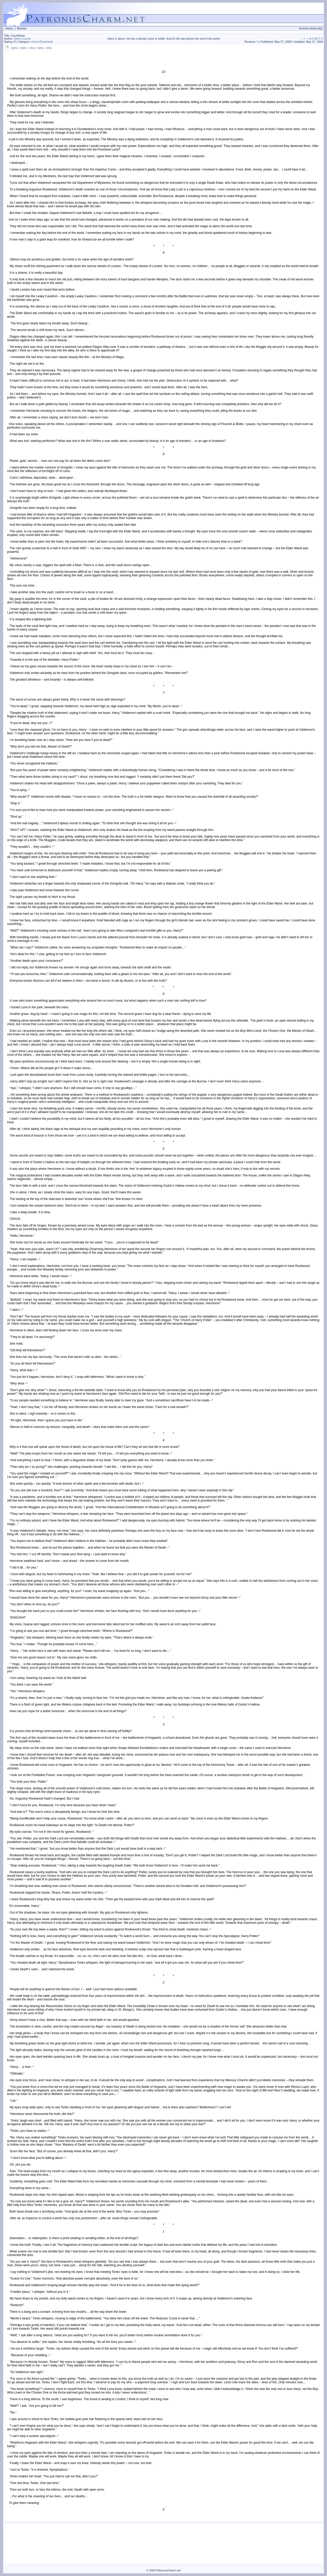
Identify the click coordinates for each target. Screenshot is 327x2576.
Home (9, 28)
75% (32, 48)
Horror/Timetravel (42, 41)
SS (316, 38)
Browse (22, 28)
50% (40, 48)
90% (23, 48)
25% (49, 48)
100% (14, 48)
